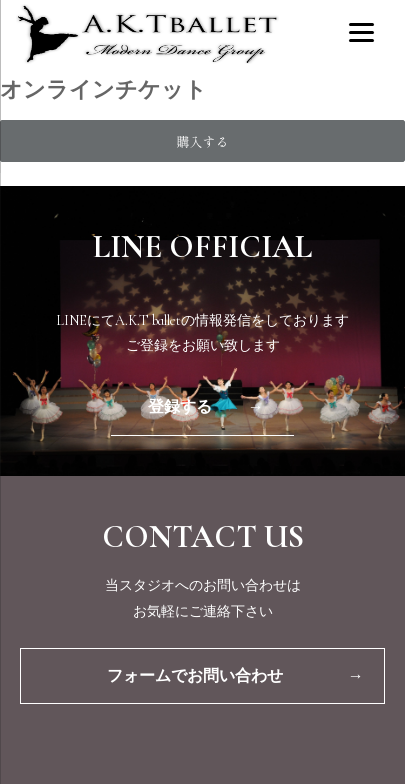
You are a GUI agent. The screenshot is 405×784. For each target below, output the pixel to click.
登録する (206, 407)
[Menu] (361, 31)
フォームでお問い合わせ (235, 676)
